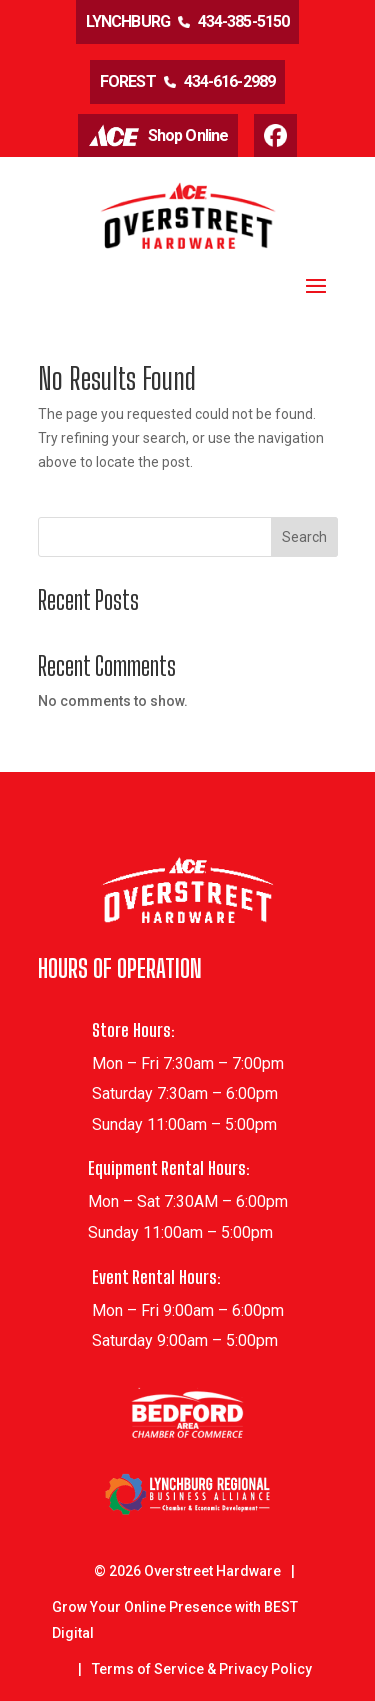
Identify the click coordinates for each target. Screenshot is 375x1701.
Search (304, 537)
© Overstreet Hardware (187, 1571)
